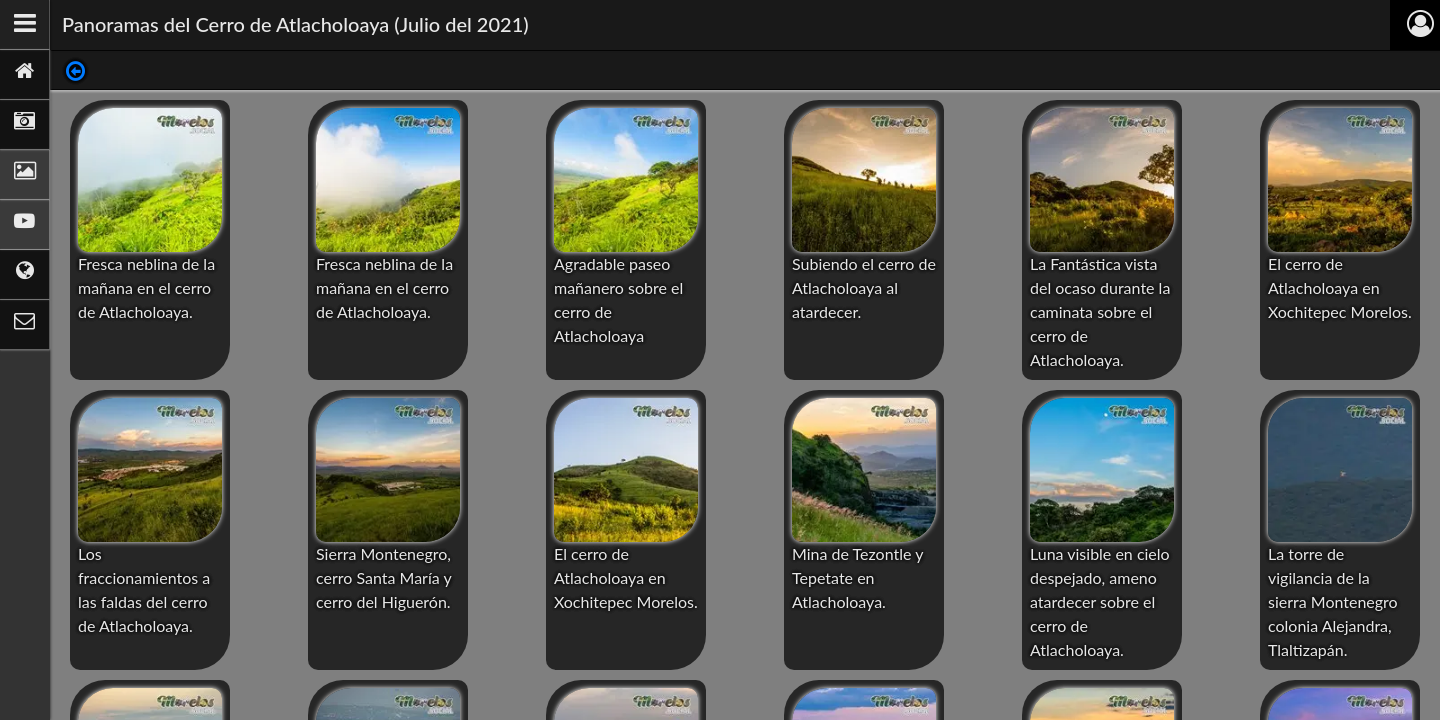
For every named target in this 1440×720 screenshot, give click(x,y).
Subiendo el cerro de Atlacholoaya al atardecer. (864, 287)
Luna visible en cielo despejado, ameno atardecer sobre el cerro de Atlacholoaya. (1100, 601)
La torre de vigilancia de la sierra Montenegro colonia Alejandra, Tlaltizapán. (1333, 601)
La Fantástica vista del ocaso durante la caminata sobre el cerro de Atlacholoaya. (1100, 311)
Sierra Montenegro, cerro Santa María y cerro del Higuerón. (383, 577)
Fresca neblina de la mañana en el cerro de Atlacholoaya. (146, 287)
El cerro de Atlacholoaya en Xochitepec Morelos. (1340, 287)
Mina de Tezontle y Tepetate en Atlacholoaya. (857, 577)
